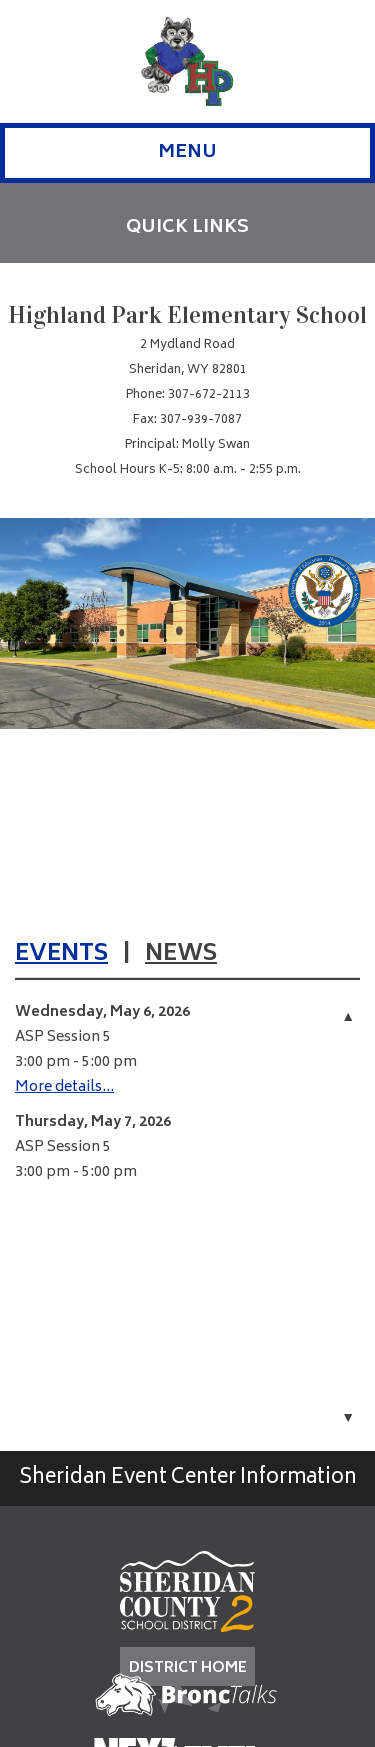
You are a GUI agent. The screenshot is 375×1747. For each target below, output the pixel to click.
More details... (64, 1087)
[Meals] (276, 680)
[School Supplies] (246, 570)
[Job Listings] (276, 625)
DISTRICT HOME (188, 1668)
